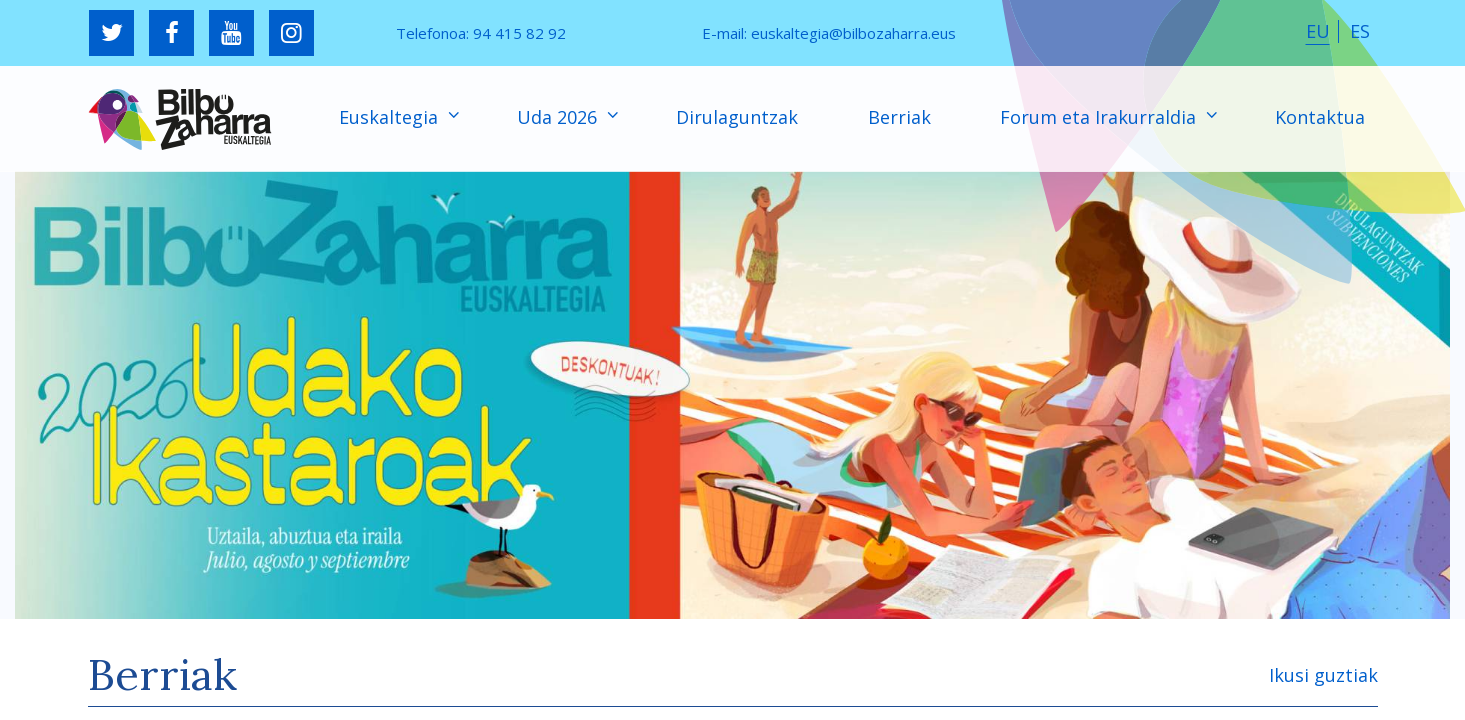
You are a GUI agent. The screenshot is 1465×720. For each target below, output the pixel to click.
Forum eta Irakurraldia (1100, 117)
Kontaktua (1320, 117)
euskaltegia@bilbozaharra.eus (853, 33)
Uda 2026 (559, 117)
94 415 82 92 (519, 33)
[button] (732, 395)
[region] (732, 395)
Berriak (899, 117)
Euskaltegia (391, 117)
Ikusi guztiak (1323, 675)
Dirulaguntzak (737, 117)
